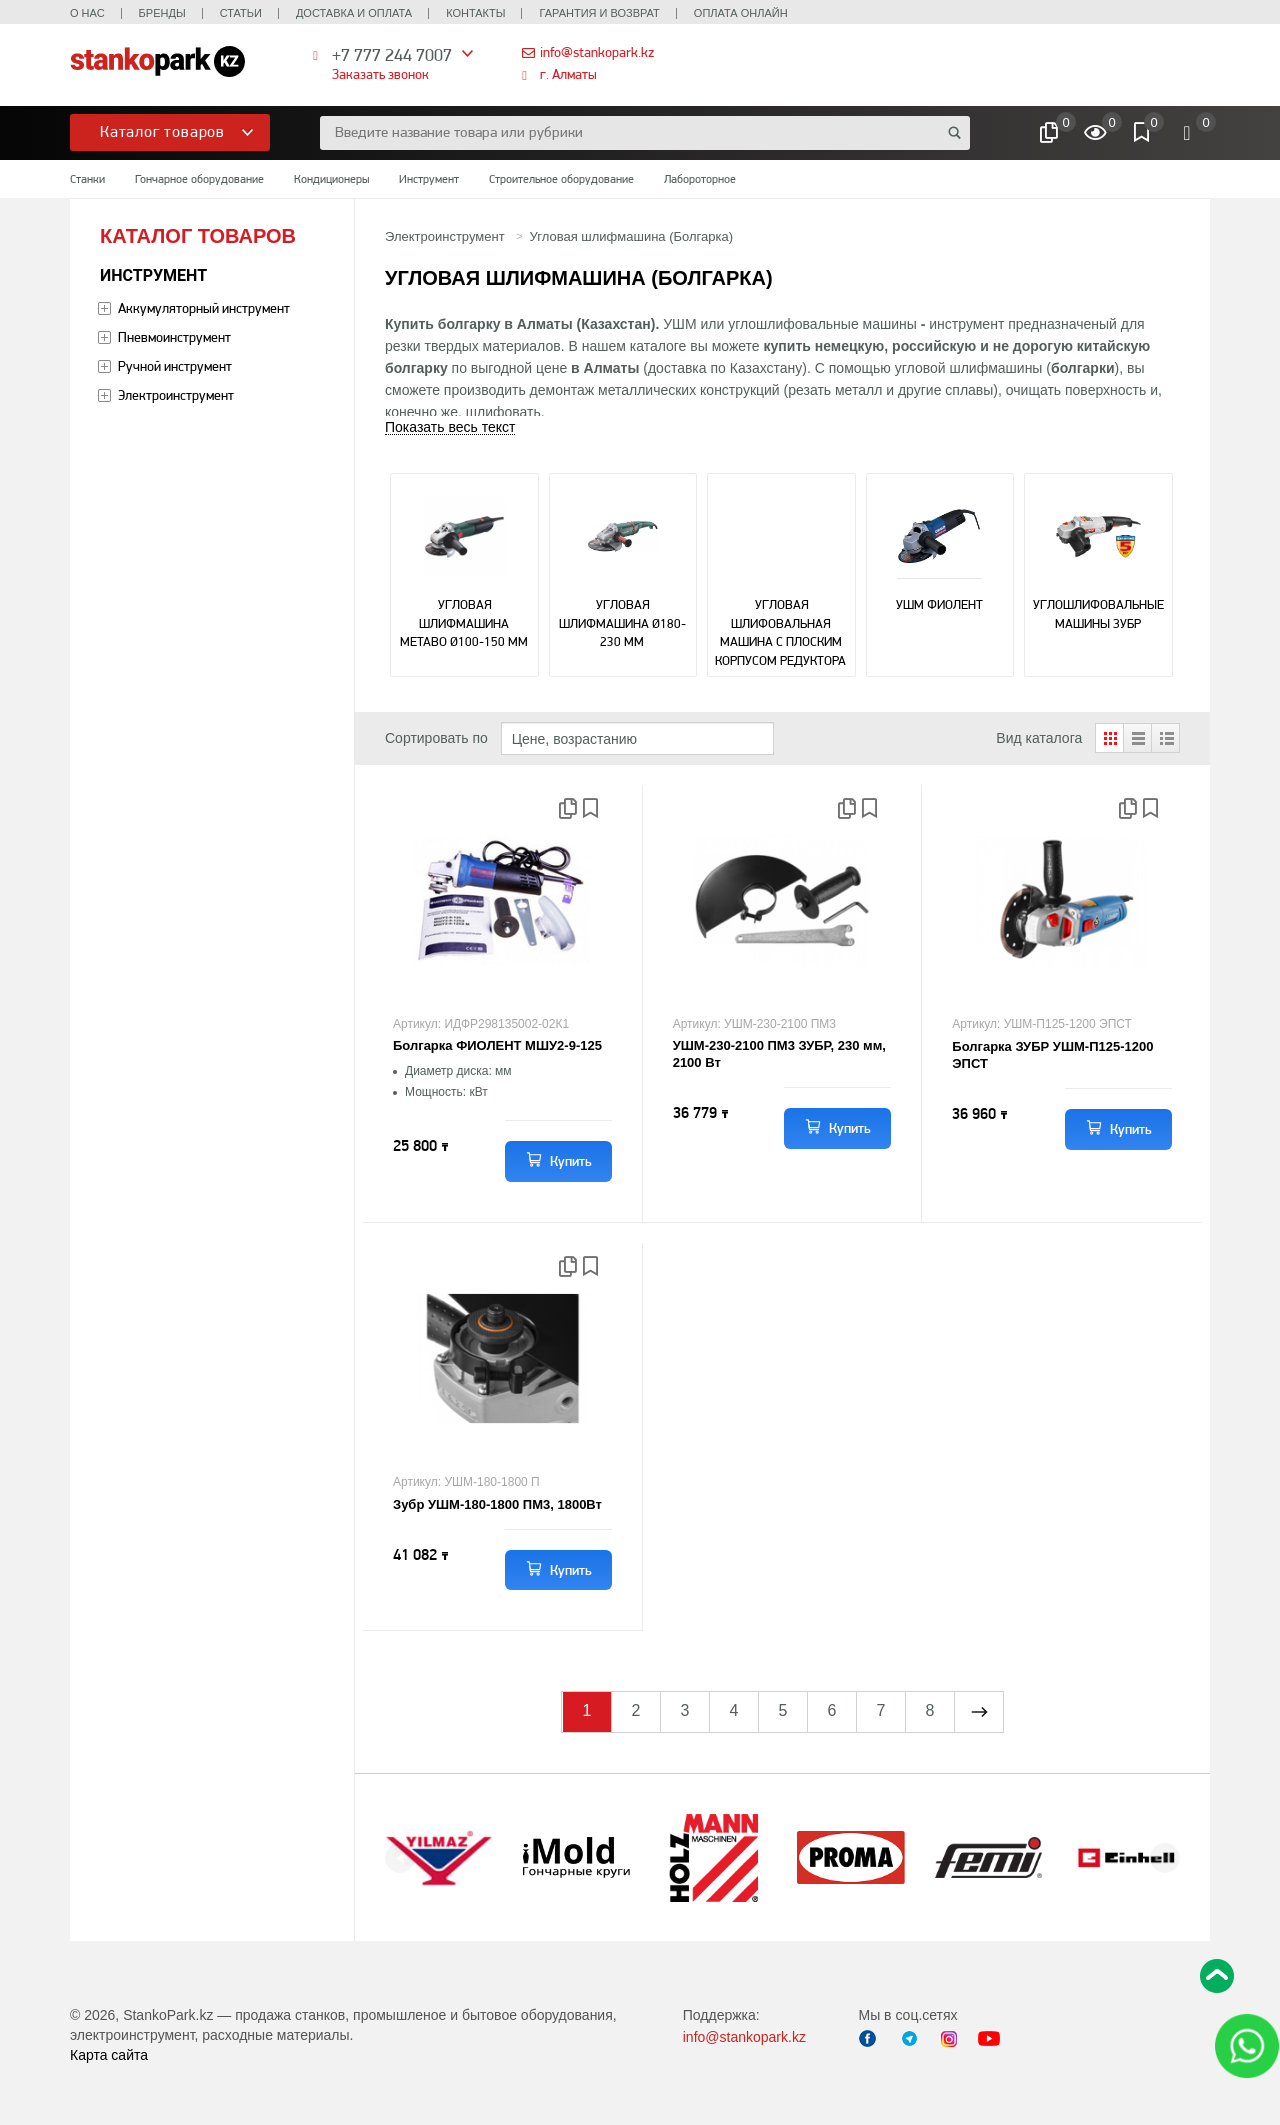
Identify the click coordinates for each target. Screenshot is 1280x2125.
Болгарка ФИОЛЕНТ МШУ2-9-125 (497, 1045)
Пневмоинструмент (174, 337)
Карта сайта (109, 2055)
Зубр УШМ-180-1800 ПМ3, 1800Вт (497, 1504)
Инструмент (429, 179)
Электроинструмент (176, 395)
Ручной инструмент (175, 366)
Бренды (162, 13)
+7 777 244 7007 (392, 54)
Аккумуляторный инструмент (204, 308)
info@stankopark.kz (597, 52)
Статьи (241, 13)
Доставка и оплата (354, 13)
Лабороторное (700, 179)
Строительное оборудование (561, 179)
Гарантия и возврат (599, 13)
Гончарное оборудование (199, 179)
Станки (87, 179)
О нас (87, 13)
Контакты (475, 13)
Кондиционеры (331, 179)
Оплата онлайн (741, 13)
